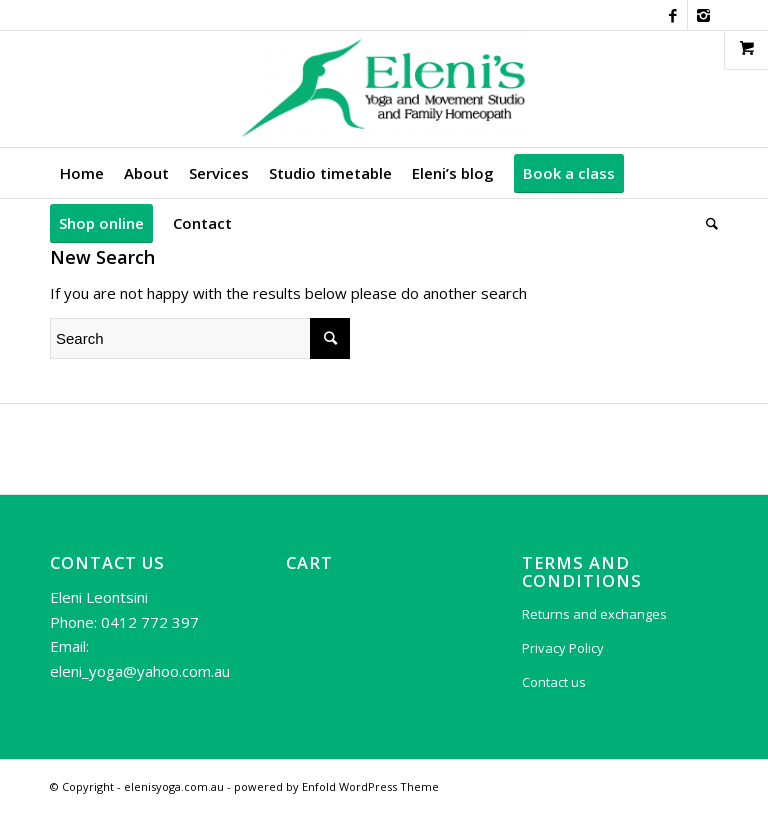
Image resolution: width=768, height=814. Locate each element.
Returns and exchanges (594, 614)
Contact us (554, 682)
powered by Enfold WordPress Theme (336, 786)
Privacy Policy (563, 648)
